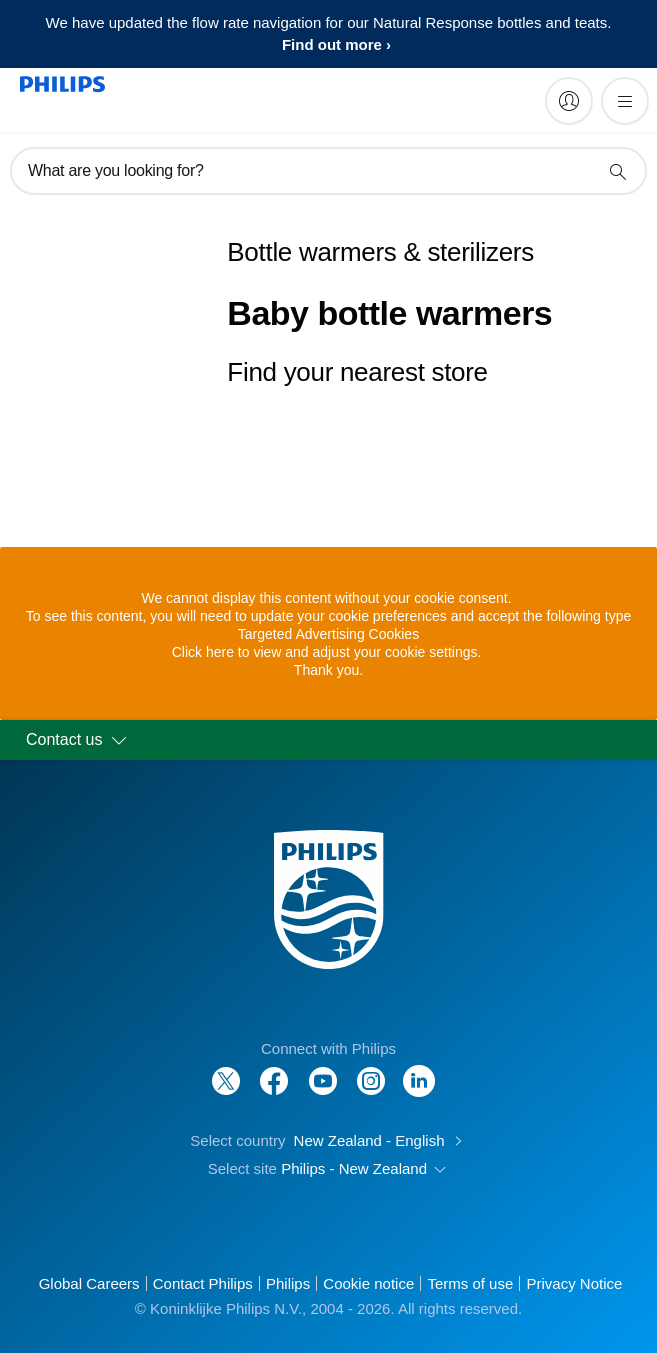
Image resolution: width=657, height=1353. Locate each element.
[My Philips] (569, 101)
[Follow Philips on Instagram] (371, 1070)
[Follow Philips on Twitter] (226, 1070)
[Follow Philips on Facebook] (274, 1070)
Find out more (332, 44)
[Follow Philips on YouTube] (323, 1070)
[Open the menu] (625, 101)
